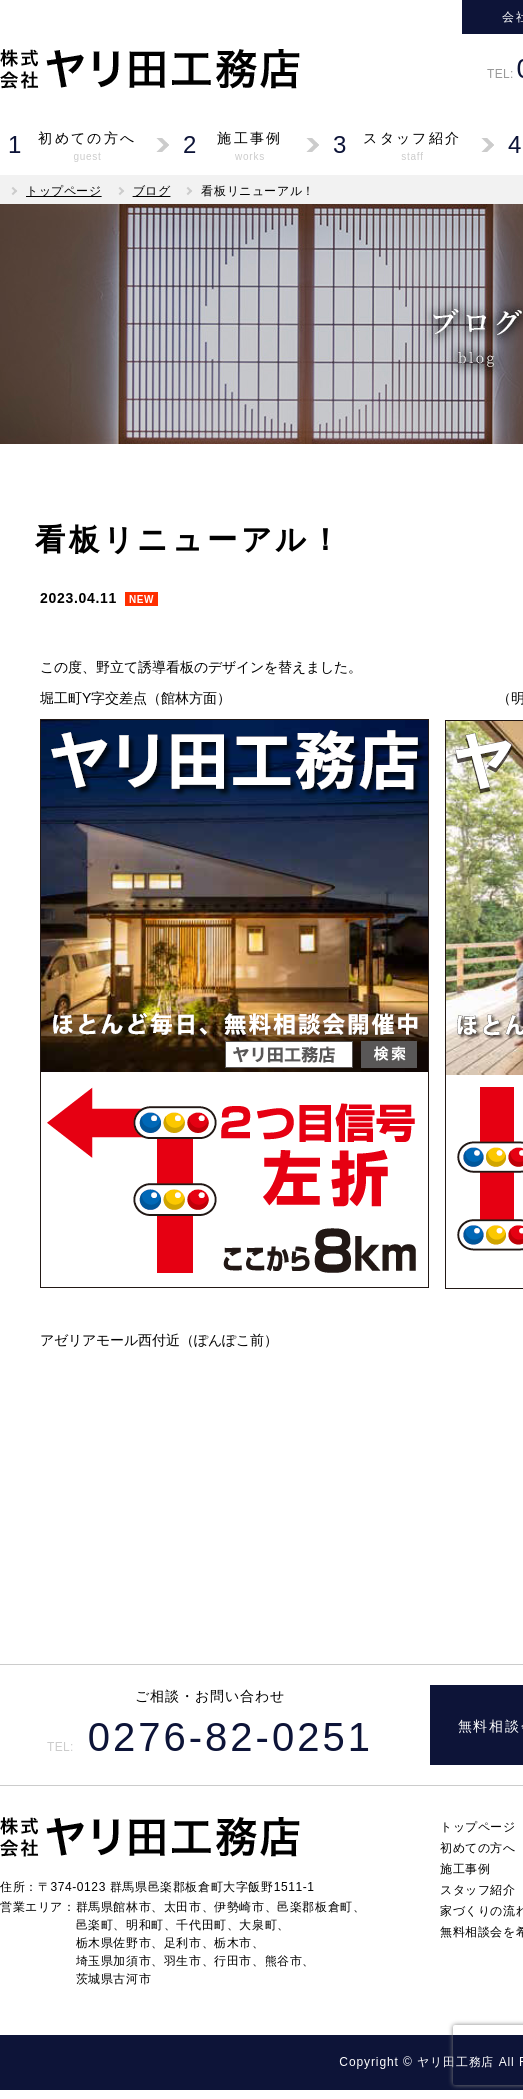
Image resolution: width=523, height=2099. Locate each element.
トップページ (64, 191)
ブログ (152, 191)
